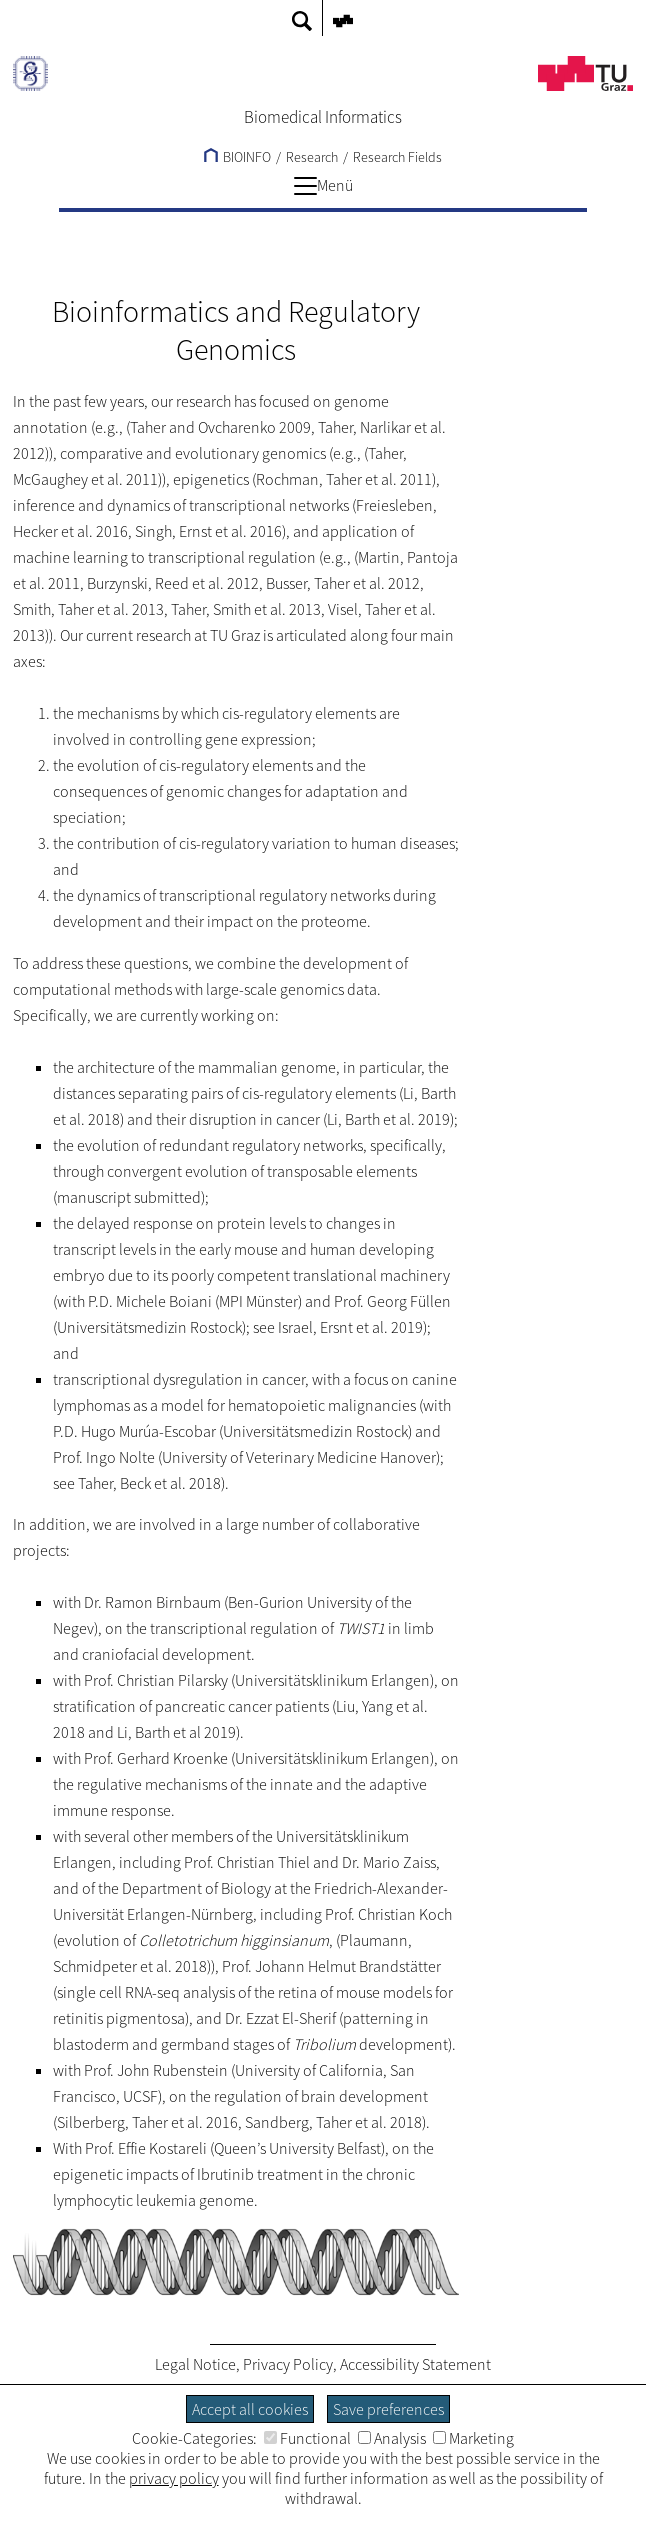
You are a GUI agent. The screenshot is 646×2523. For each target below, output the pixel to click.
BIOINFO (237, 157)
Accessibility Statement (415, 2364)
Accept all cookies (250, 2409)
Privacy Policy (288, 2364)
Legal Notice (195, 2364)
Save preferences (388, 2409)
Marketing (473, 2438)
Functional (307, 2438)
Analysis (392, 2438)
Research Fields (397, 157)
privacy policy (174, 2478)
